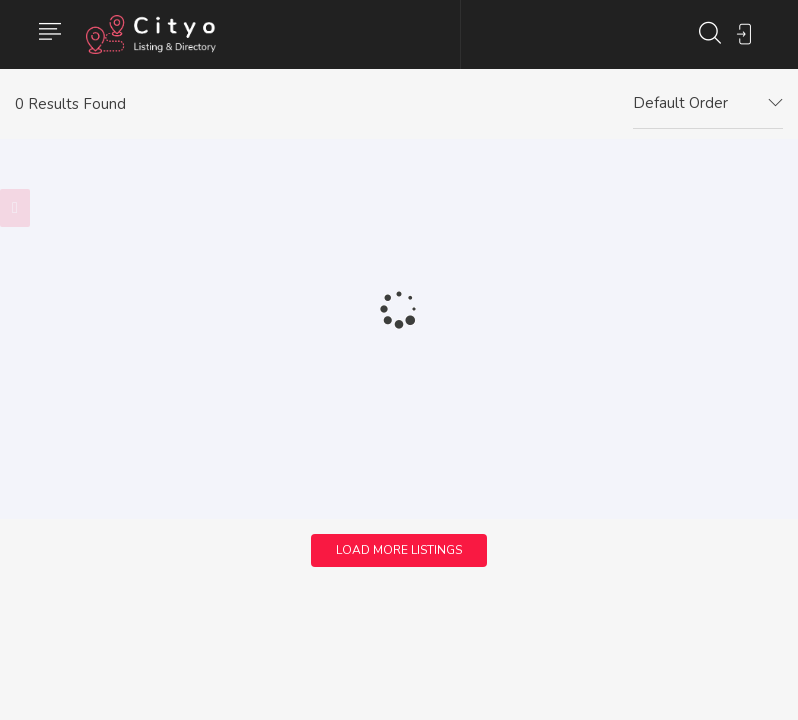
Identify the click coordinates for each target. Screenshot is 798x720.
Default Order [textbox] (680, 103)
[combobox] (708, 104)
